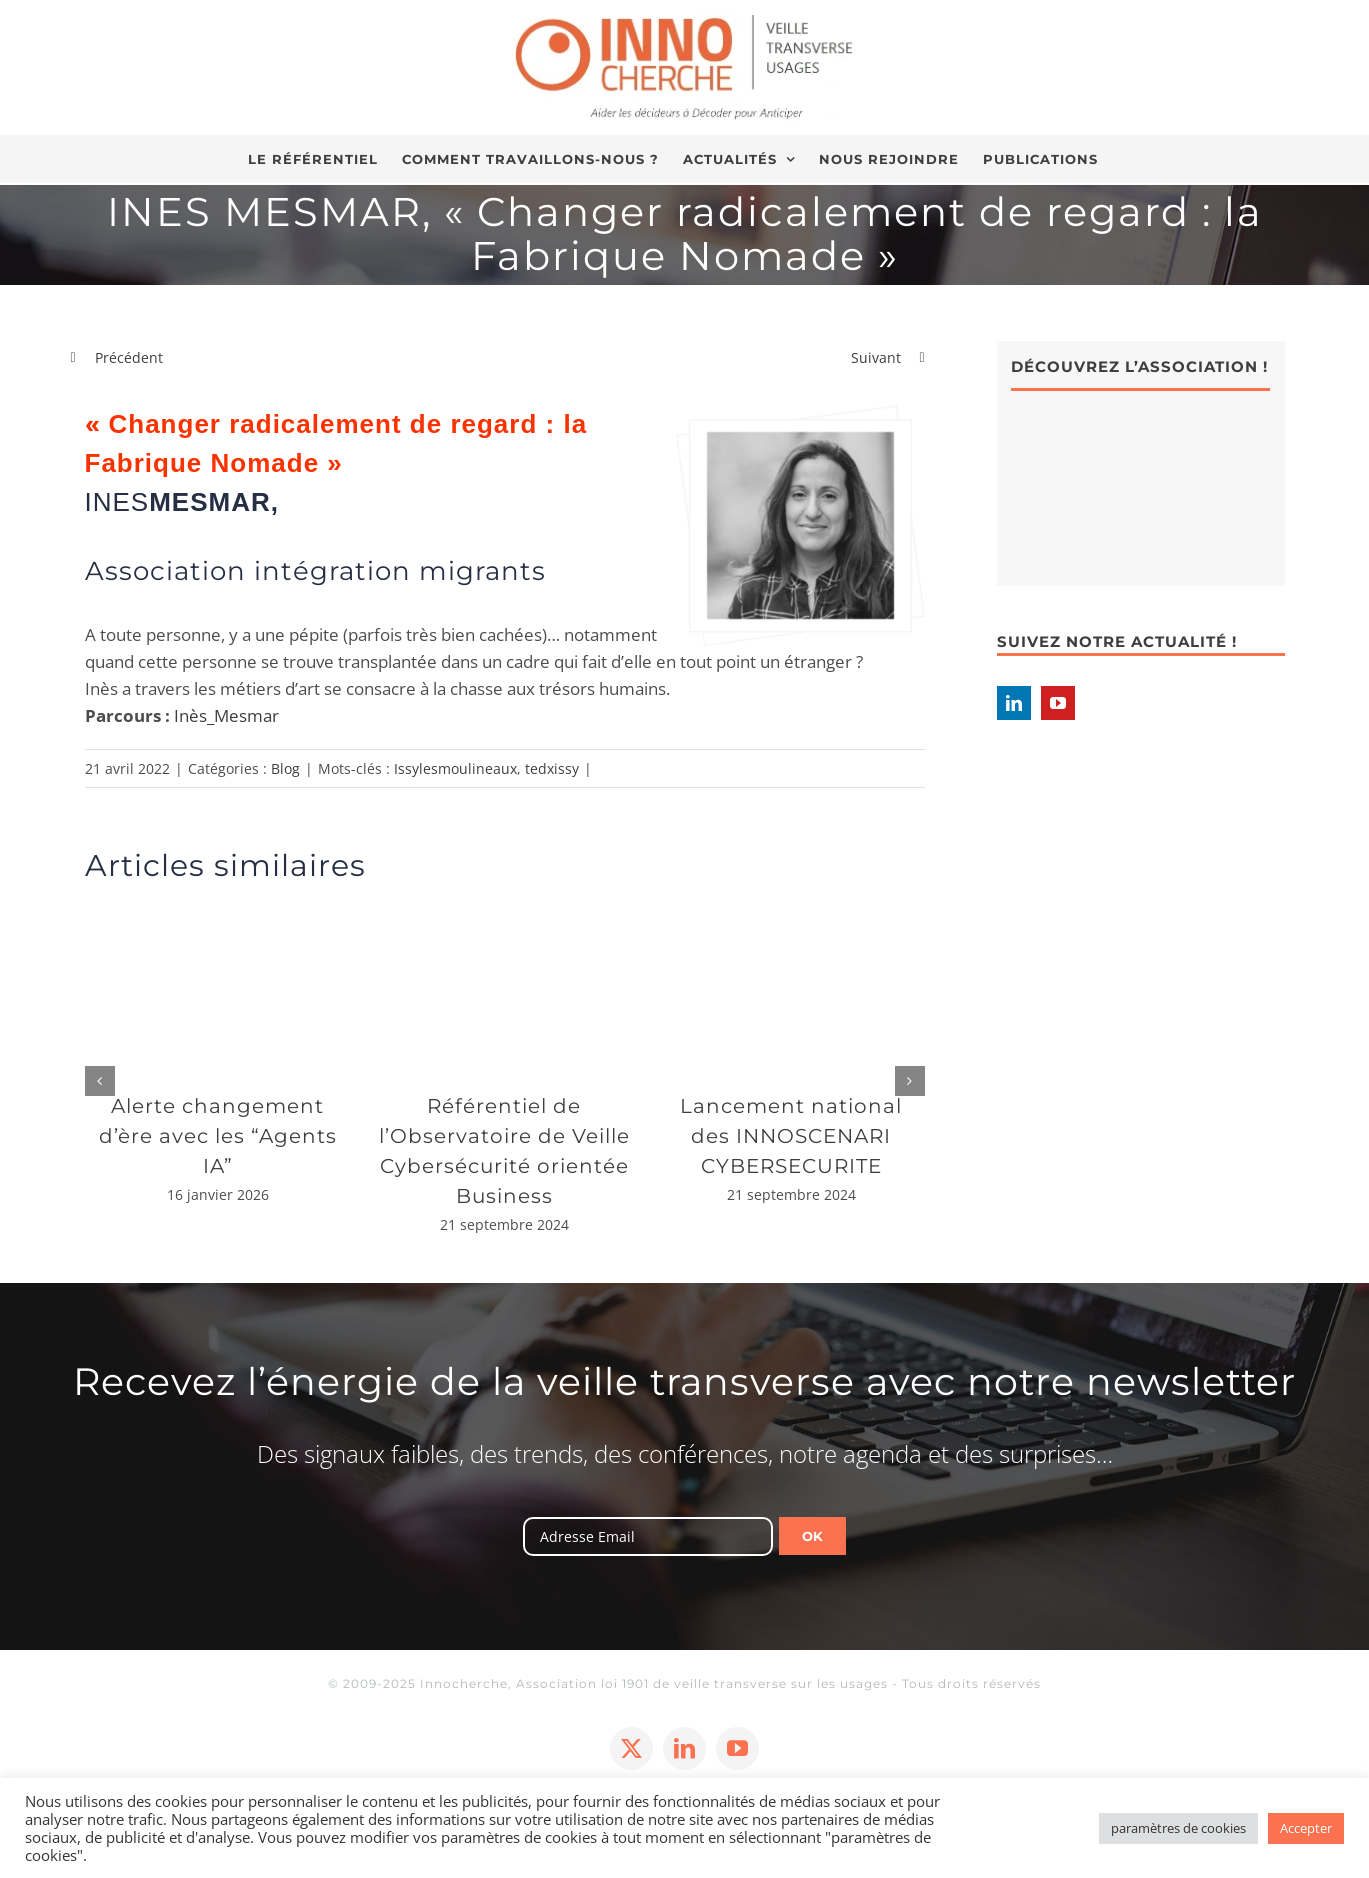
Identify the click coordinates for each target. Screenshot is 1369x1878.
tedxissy (552, 768)
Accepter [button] (1306, 1828)
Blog (285, 768)
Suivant (876, 357)
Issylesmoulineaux (455, 768)
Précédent (129, 357)
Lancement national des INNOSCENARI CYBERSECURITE (791, 1136)
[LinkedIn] (1014, 703)
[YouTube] (1058, 703)
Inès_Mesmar (226, 715)
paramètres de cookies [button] (1178, 1828)
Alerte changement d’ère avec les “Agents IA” (218, 1136)
